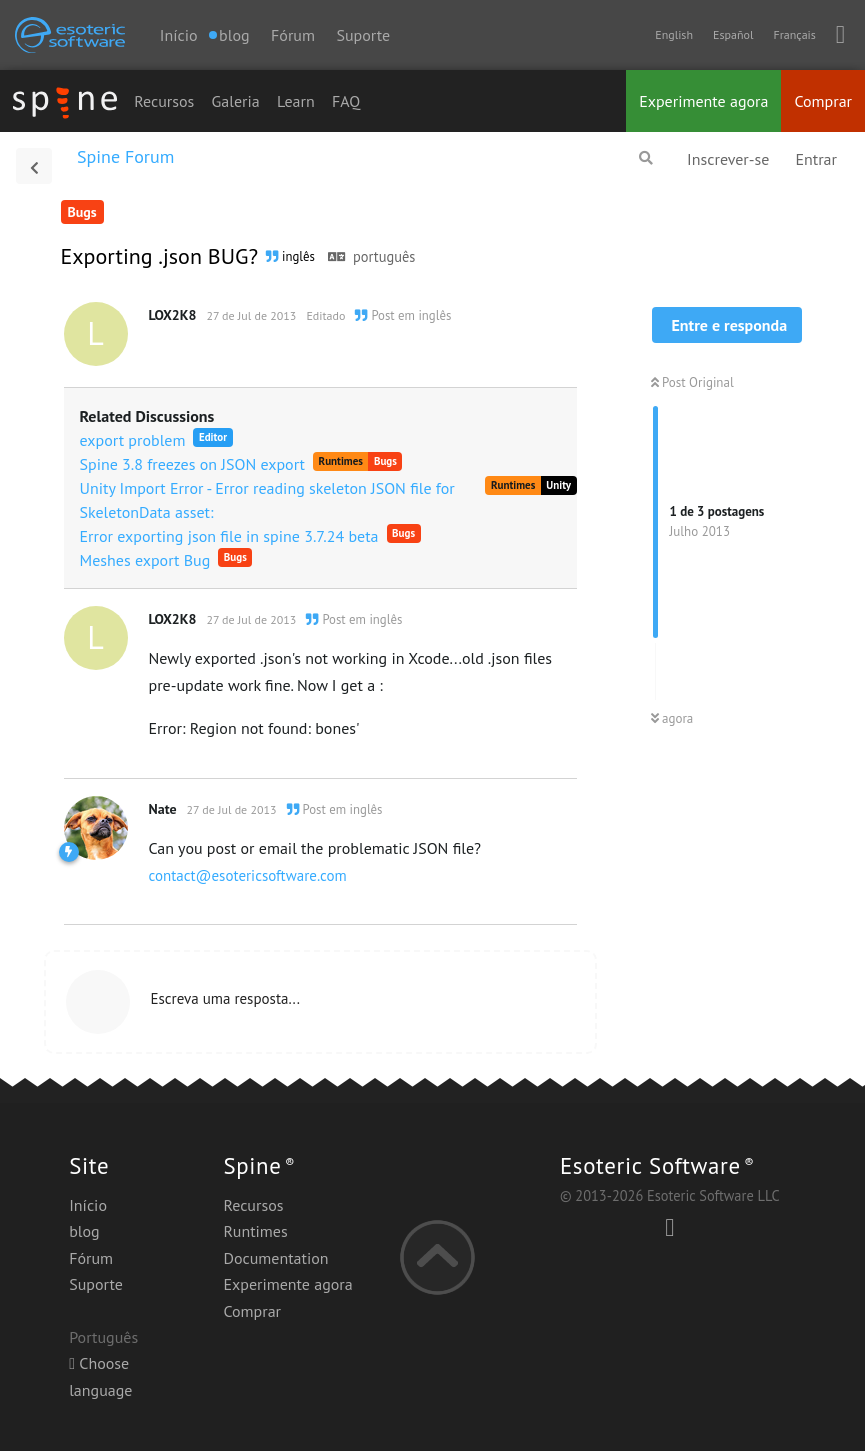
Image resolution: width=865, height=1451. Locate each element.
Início (179, 35)
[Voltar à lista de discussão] (34, 166)
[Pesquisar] (646, 158)
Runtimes (255, 1231)
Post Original (692, 382)
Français (794, 34)
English (674, 34)
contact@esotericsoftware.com (248, 875)
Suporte (363, 35)
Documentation (275, 1258)
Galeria (236, 101)
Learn (296, 101)
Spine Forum (125, 156)
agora (672, 718)
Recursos (164, 101)
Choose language (100, 1376)
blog (84, 1231)
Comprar (823, 101)
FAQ (346, 101)
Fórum (293, 35)
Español (733, 34)
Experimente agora (703, 101)
